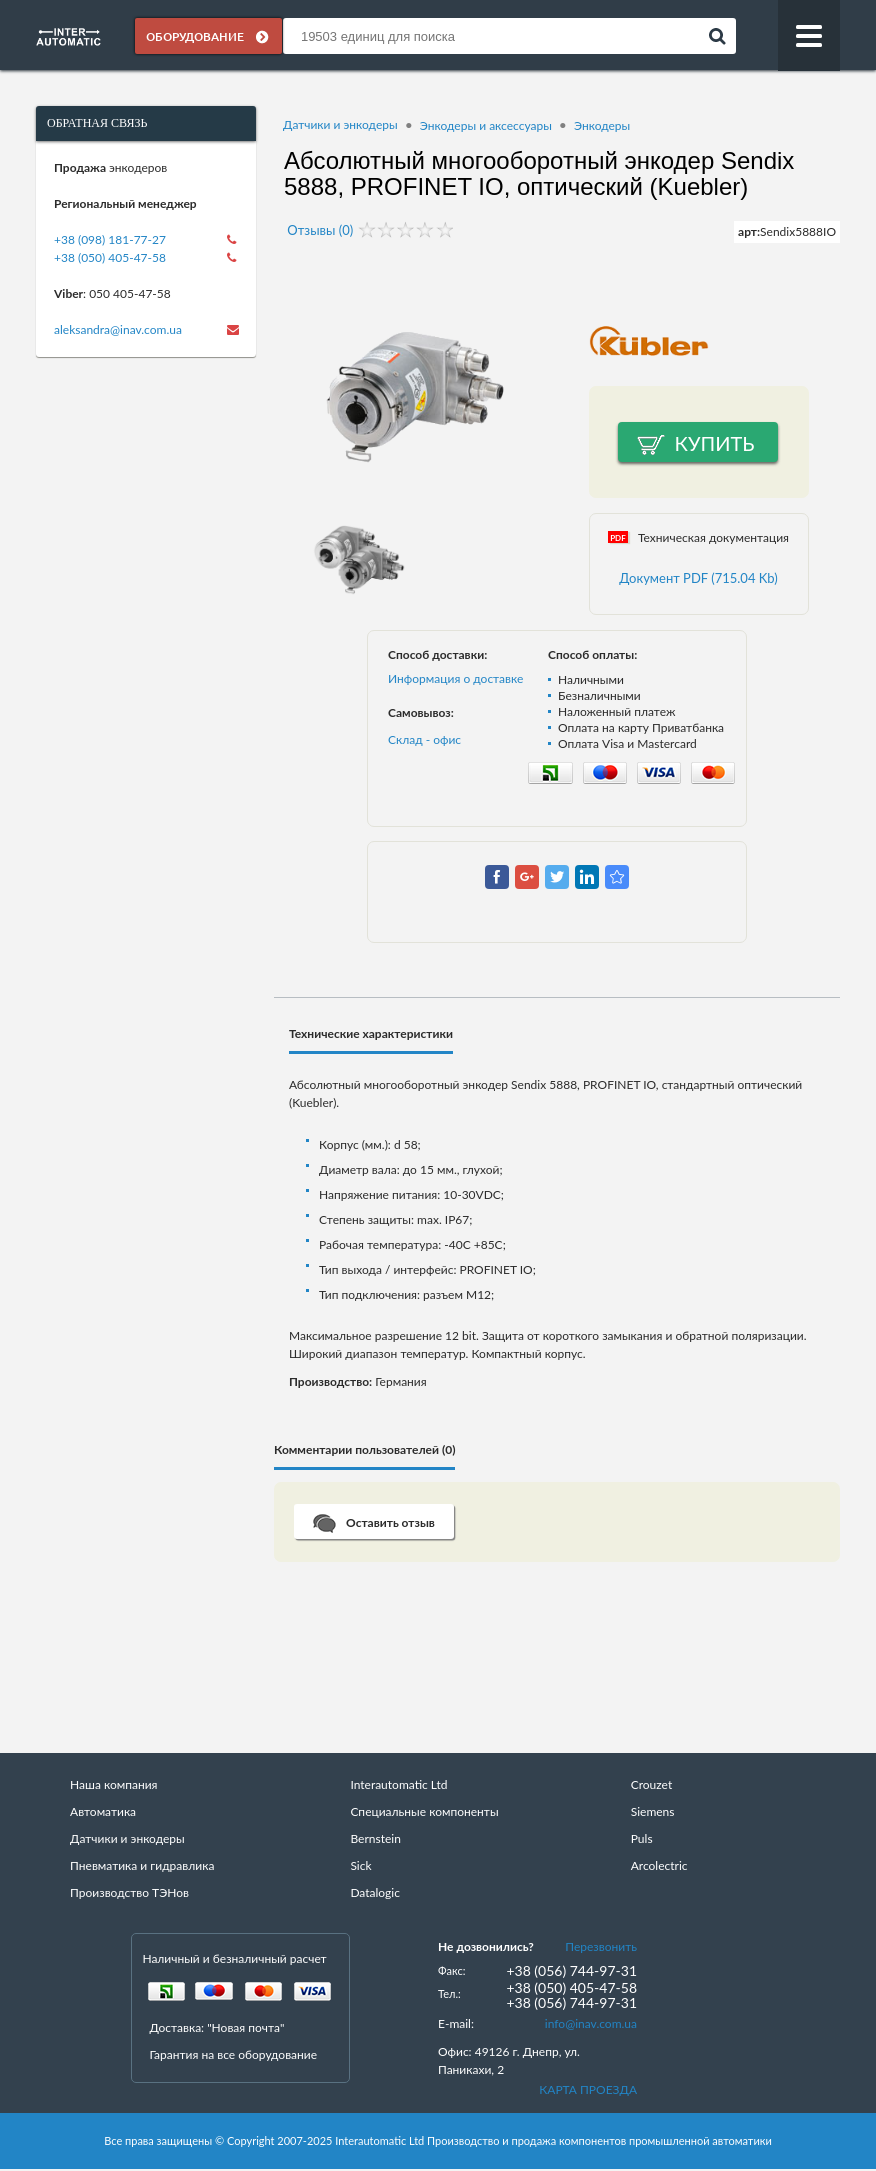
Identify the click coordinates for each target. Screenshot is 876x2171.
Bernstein (375, 1839)
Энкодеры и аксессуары (486, 126)
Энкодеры (602, 126)
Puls (642, 1839)
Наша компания (113, 1785)
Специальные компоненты (424, 1812)
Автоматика (103, 1812)
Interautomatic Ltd (398, 1785)
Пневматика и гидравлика (142, 1866)
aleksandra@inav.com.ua (118, 331)
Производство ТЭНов (129, 1893)
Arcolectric (659, 1866)
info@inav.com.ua (591, 2024)
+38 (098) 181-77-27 (110, 241)
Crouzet (652, 1785)
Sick (360, 1866)
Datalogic (375, 1893)
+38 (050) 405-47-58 (110, 259)
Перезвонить (601, 1947)
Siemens (653, 1812)
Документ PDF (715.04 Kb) (698, 579)
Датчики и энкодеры (340, 126)
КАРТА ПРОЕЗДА (588, 2090)
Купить (715, 444)
